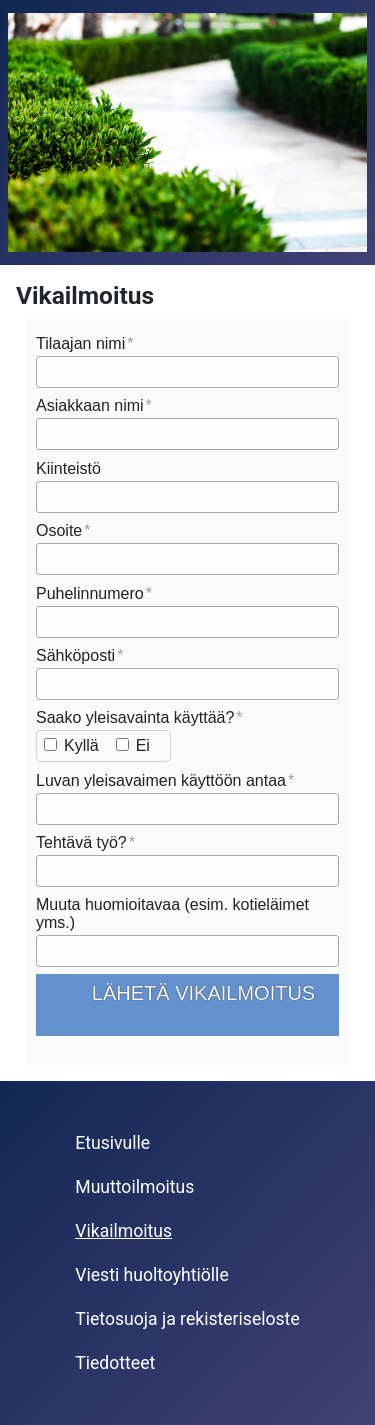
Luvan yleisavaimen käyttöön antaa (161, 780)
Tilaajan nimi (80, 343)
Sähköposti (75, 655)
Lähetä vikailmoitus (203, 1002)
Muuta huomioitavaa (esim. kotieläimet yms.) (172, 913)
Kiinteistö (68, 468)
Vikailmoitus (123, 1231)
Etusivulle (112, 1143)
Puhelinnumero (90, 593)
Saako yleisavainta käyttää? (135, 717)
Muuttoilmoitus (134, 1187)
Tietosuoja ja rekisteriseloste (187, 1319)
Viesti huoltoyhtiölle (151, 1275)
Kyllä (81, 745)
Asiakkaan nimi (90, 405)
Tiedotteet (115, 1363)
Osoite (59, 530)
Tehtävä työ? (81, 842)
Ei (143, 745)
